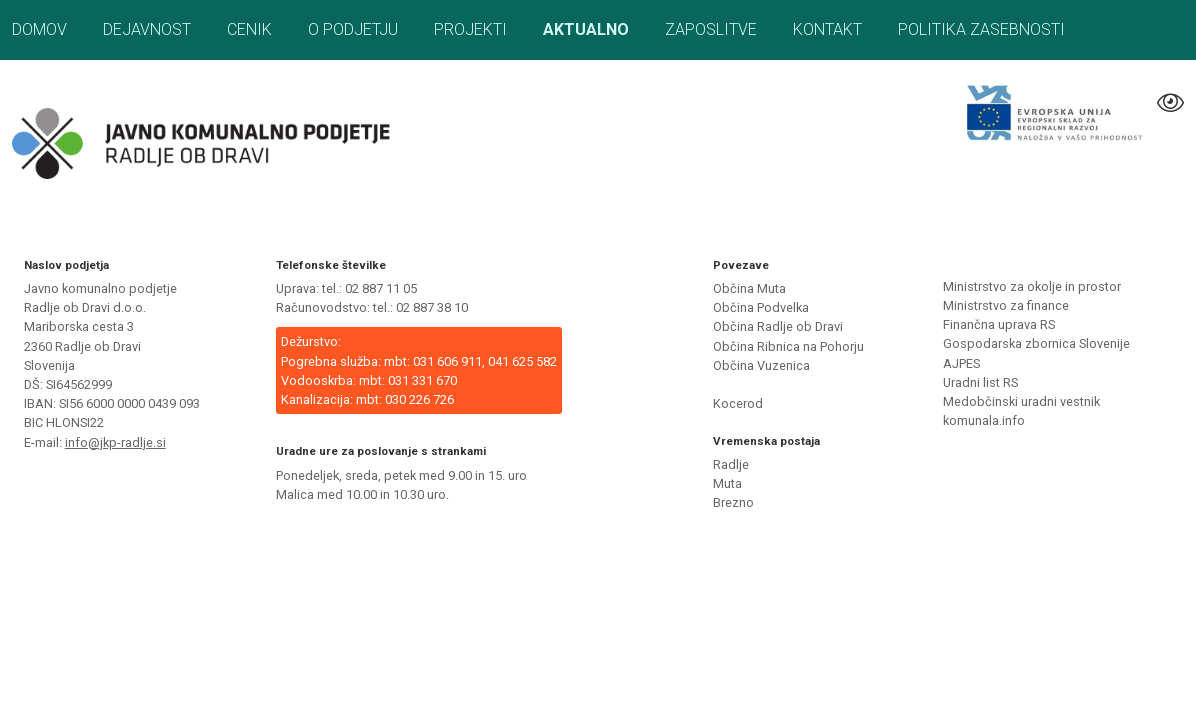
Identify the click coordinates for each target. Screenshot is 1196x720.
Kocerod (738, 403)
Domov (39, 29)
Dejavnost (147, 29)
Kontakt (827, 29)
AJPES (961, 363)
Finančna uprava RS (999, 324)
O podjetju (353, 29)
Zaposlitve (711, 29)
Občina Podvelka (761, 307)
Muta (727, 483)
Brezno (733, 502)
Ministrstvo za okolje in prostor (1032, 286)
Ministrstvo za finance (1006, 305)
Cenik (249, 29)
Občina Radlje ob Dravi (778, 326)
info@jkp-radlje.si (115, 442)
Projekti (470, 29)
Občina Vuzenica (761, 365)
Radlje (731, 464)
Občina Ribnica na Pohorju (788, 346)
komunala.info (984, 420)
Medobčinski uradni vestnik (1021, 401)
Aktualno (586, 29)
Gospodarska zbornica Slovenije (1036, 343)
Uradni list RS (980, 382)
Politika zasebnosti (981, 29)
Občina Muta (749, 288)
